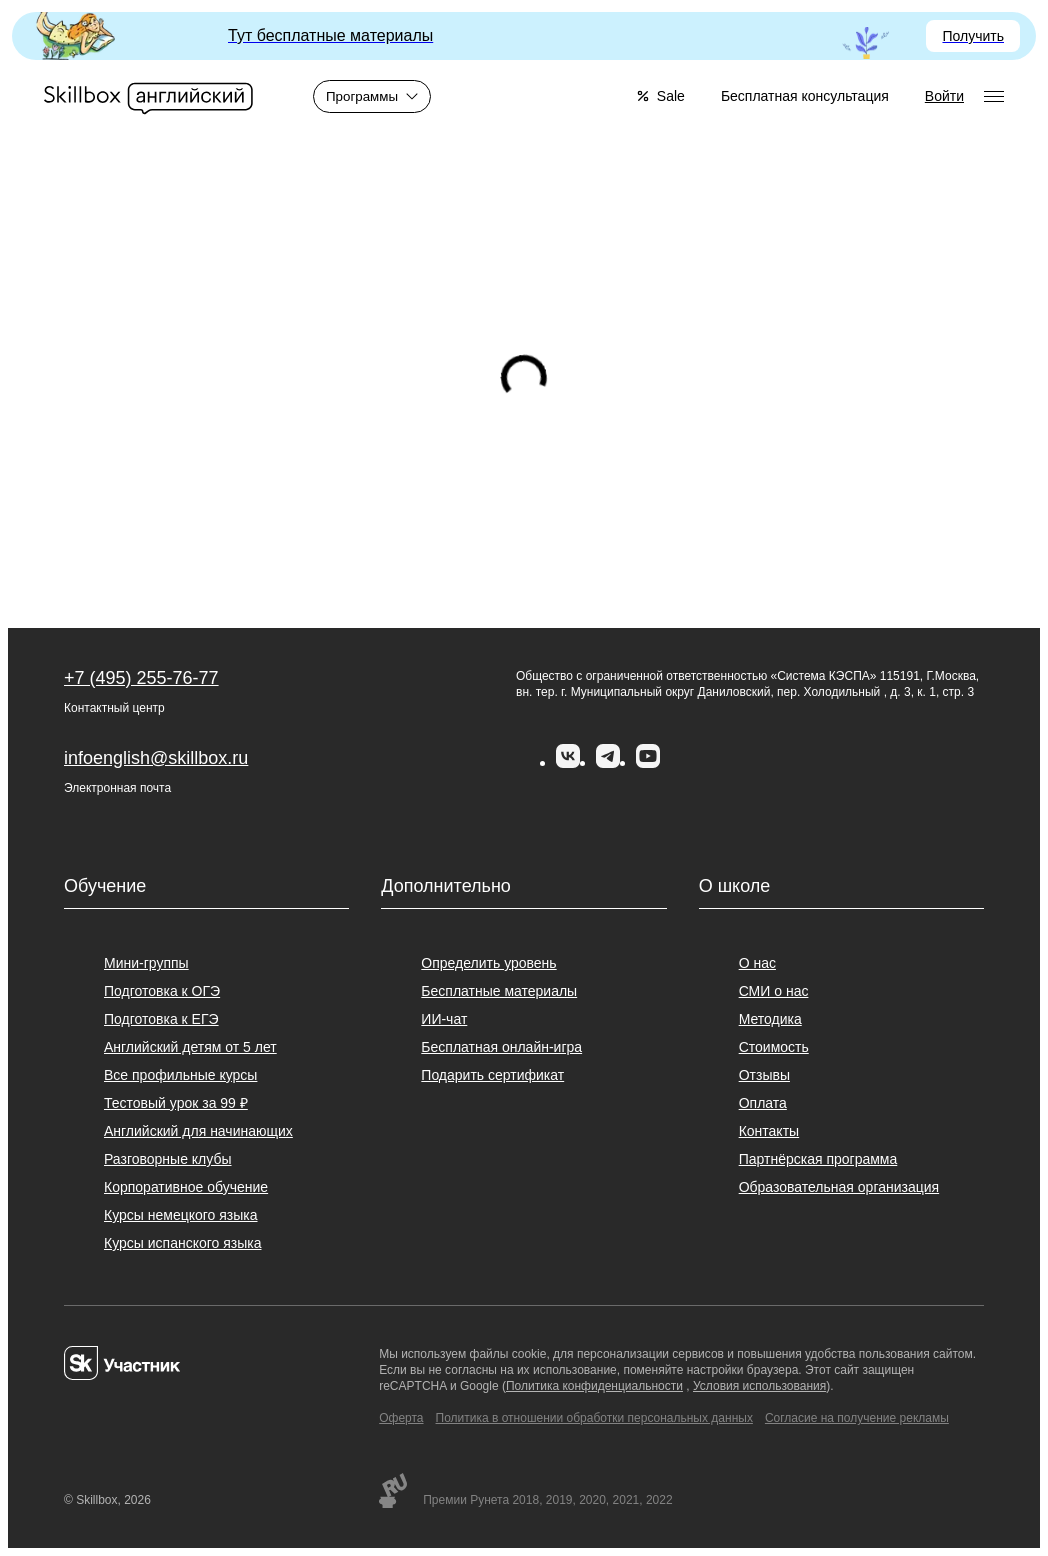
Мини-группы (146, 963)
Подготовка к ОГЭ (162, 991)
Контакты (769, 1131)
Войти (944, 96)
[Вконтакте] (568, 762)
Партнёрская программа (818, 1159)
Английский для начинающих (198, 1131)
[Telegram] (608, 762)
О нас (757, 963)
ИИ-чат (444, 1019)
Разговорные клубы (168, 1159)
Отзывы (764, 1075)
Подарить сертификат (492, 1075)
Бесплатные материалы (499, 991)
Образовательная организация (839, 1187)
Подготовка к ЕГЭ (161, 1019)
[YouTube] (648, 762)
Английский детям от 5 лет (190, 1047)
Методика (770, 1019)
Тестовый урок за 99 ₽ (176, 1103)
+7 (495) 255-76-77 (141, 678)
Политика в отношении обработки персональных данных (594, 1418)
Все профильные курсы (180, 1075)
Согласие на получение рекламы (857, 1418)
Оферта (401, 1418)
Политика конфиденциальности (594, 1386)
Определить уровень (488, 963)
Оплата (763, 1103)
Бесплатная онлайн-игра (501, 1047)
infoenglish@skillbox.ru (156, 758)
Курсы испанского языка (182, 1243)
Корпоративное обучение (186, 1187)
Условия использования (759, 1386)
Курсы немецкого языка (181, 1215)
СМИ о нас (774, 991)
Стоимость (774, 1047)
